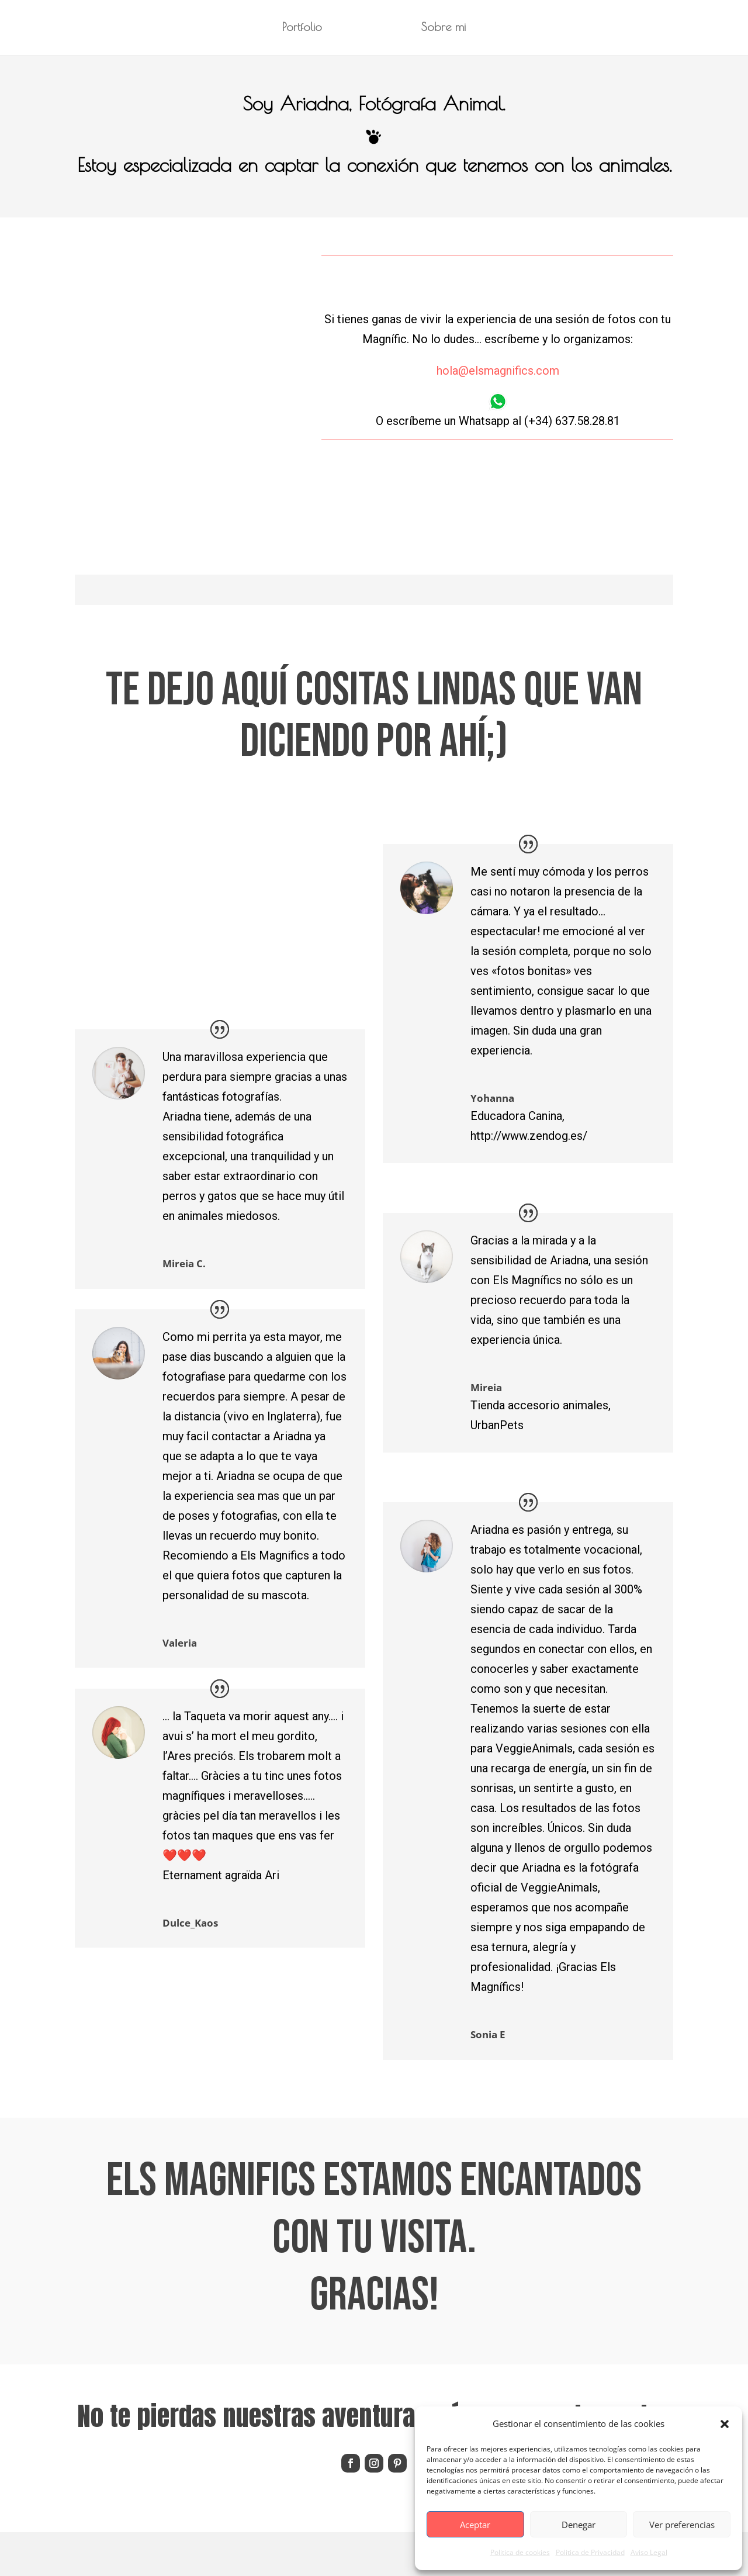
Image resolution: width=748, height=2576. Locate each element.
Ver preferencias (682, 2524)
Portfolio (297, 29)
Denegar (578, 2524)
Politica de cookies (520, 2552)
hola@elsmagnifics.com (498, 371)
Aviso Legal (649, 2552)
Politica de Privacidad (590, 2552)
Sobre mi (448, 29)
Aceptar (475, 2524)
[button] (724, 2424)
